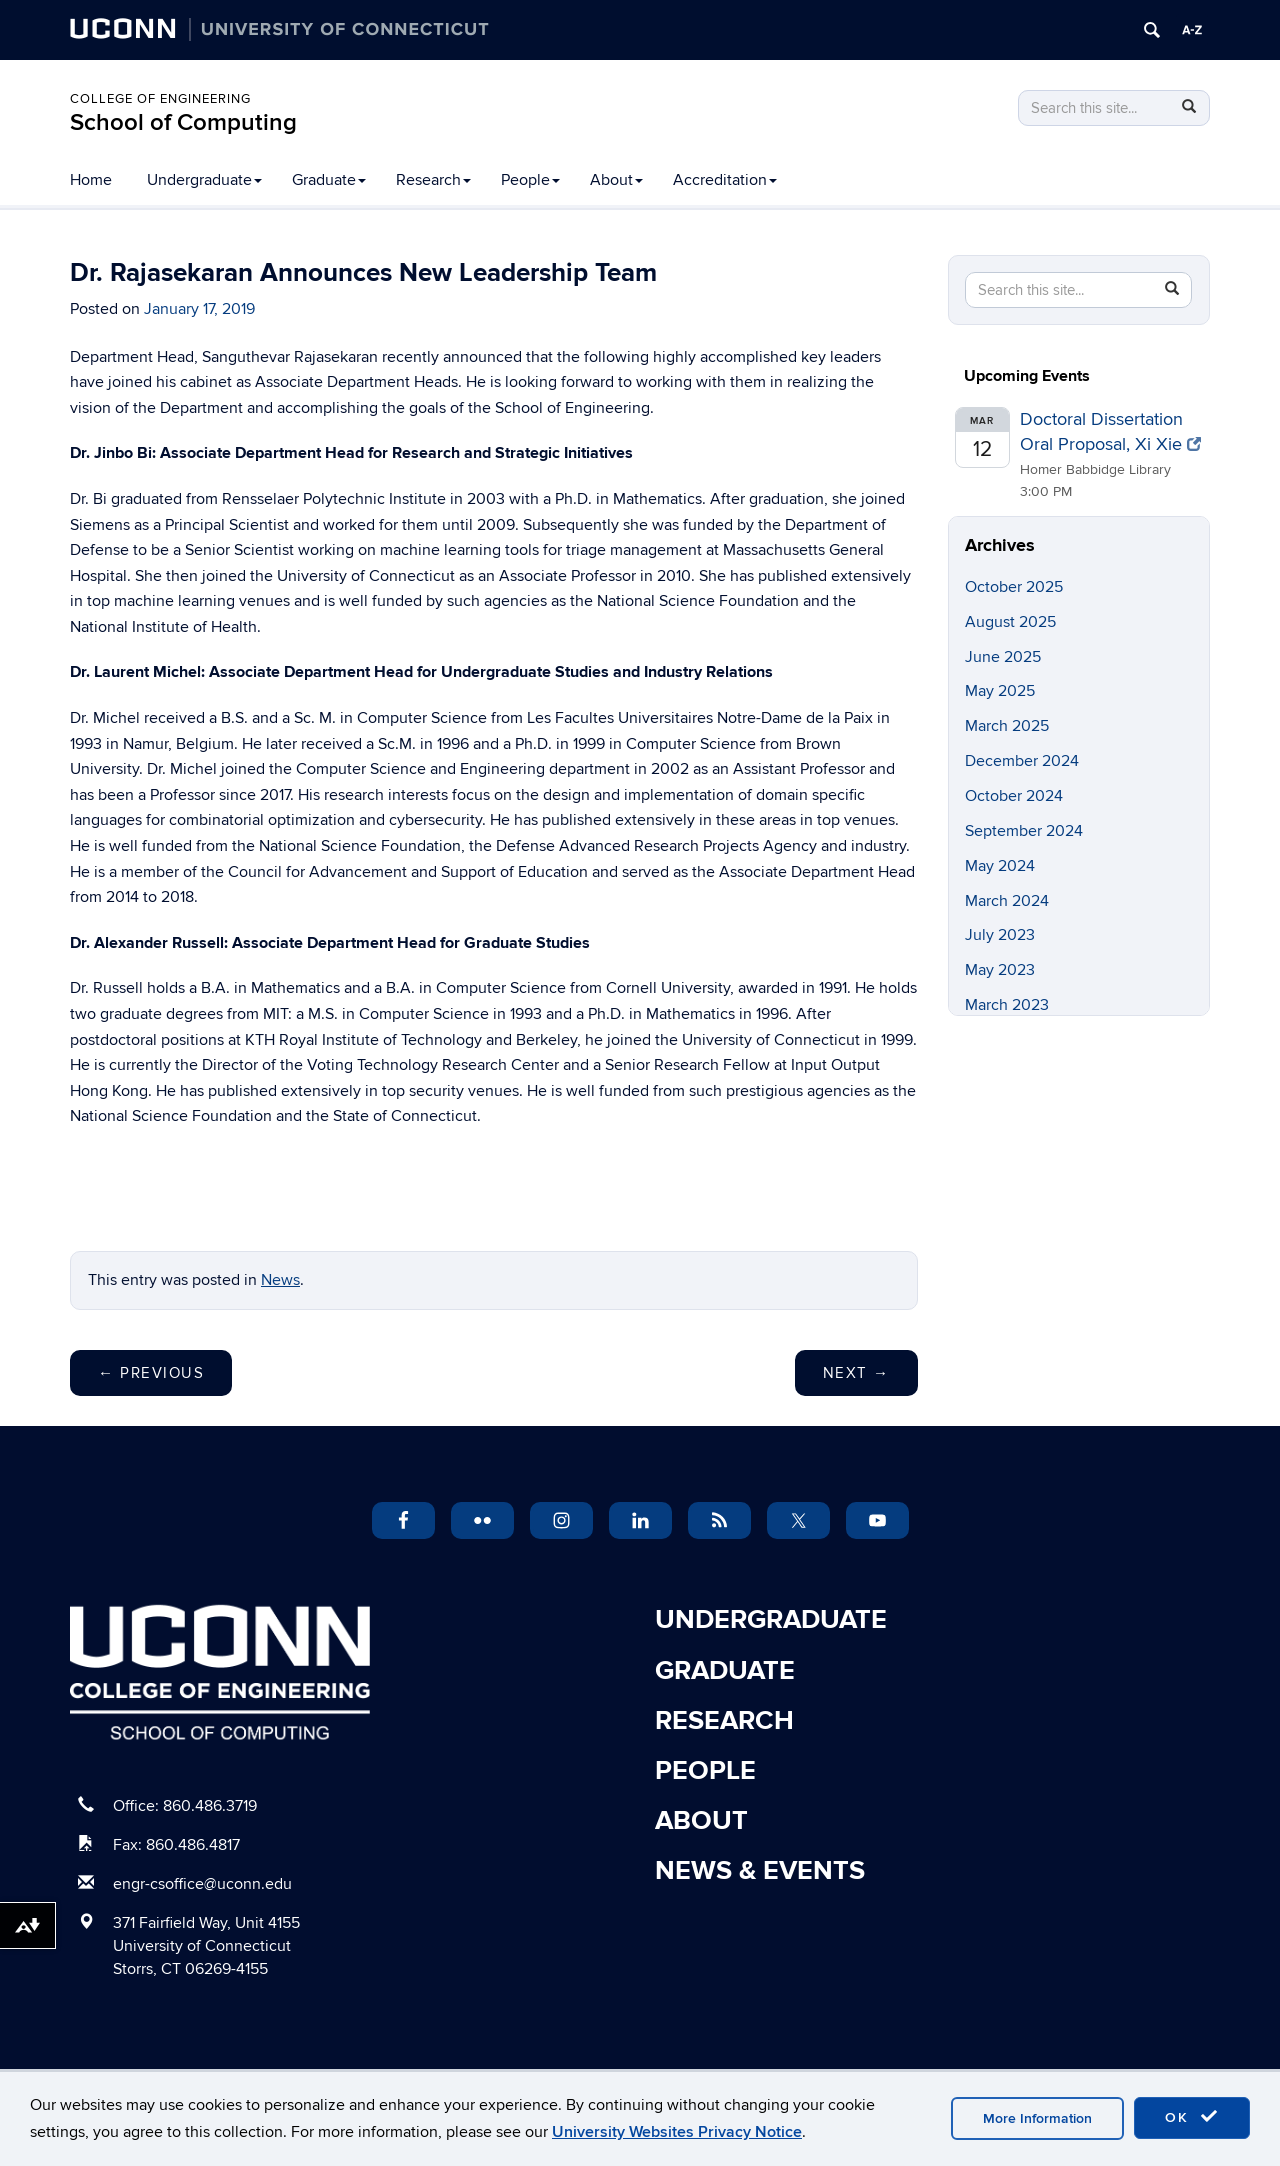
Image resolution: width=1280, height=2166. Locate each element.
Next (856, 1373)
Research (433, 180)
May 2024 (1000, 866)
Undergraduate (204, 180)
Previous (151, 1373)
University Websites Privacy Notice (677, 2132)
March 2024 (1007, 901)
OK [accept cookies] (1192, 2117)
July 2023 (1000, 935)
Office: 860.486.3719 (185, 1806)
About (616, 180)
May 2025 (1000, 691)
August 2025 (1010, 622)
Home (91, 180)
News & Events (760, 1871)
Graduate (329, 180)
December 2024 (1022, 761)
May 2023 (1000, 970)
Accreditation (725, 180)
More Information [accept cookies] (1037, 2118)
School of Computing (183, 122)
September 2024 (1024, 831)
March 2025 (1007, 726)
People (530, 180)
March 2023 (1007, 1005)
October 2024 (1014, 796)
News (280, 1280)
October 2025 (1014, 587)
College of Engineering (160, 99)
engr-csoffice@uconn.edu (202, 1884)
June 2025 (1003, 657)
